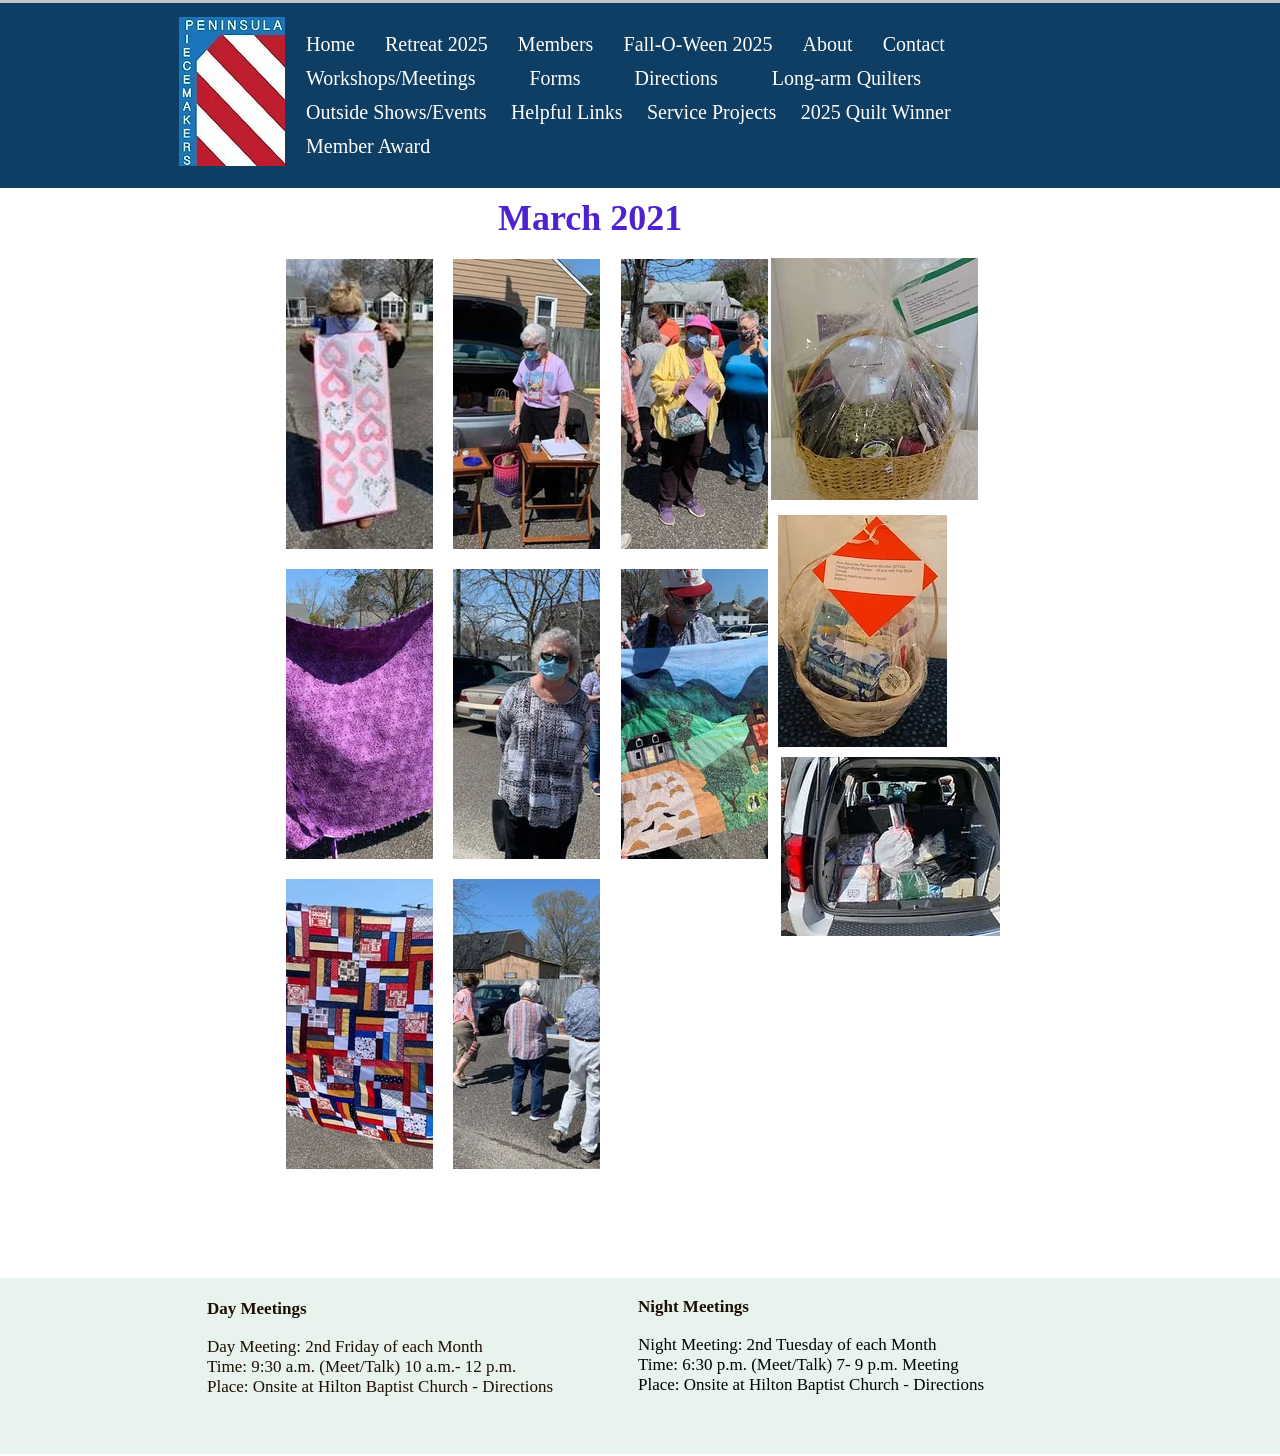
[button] (359, 404)
